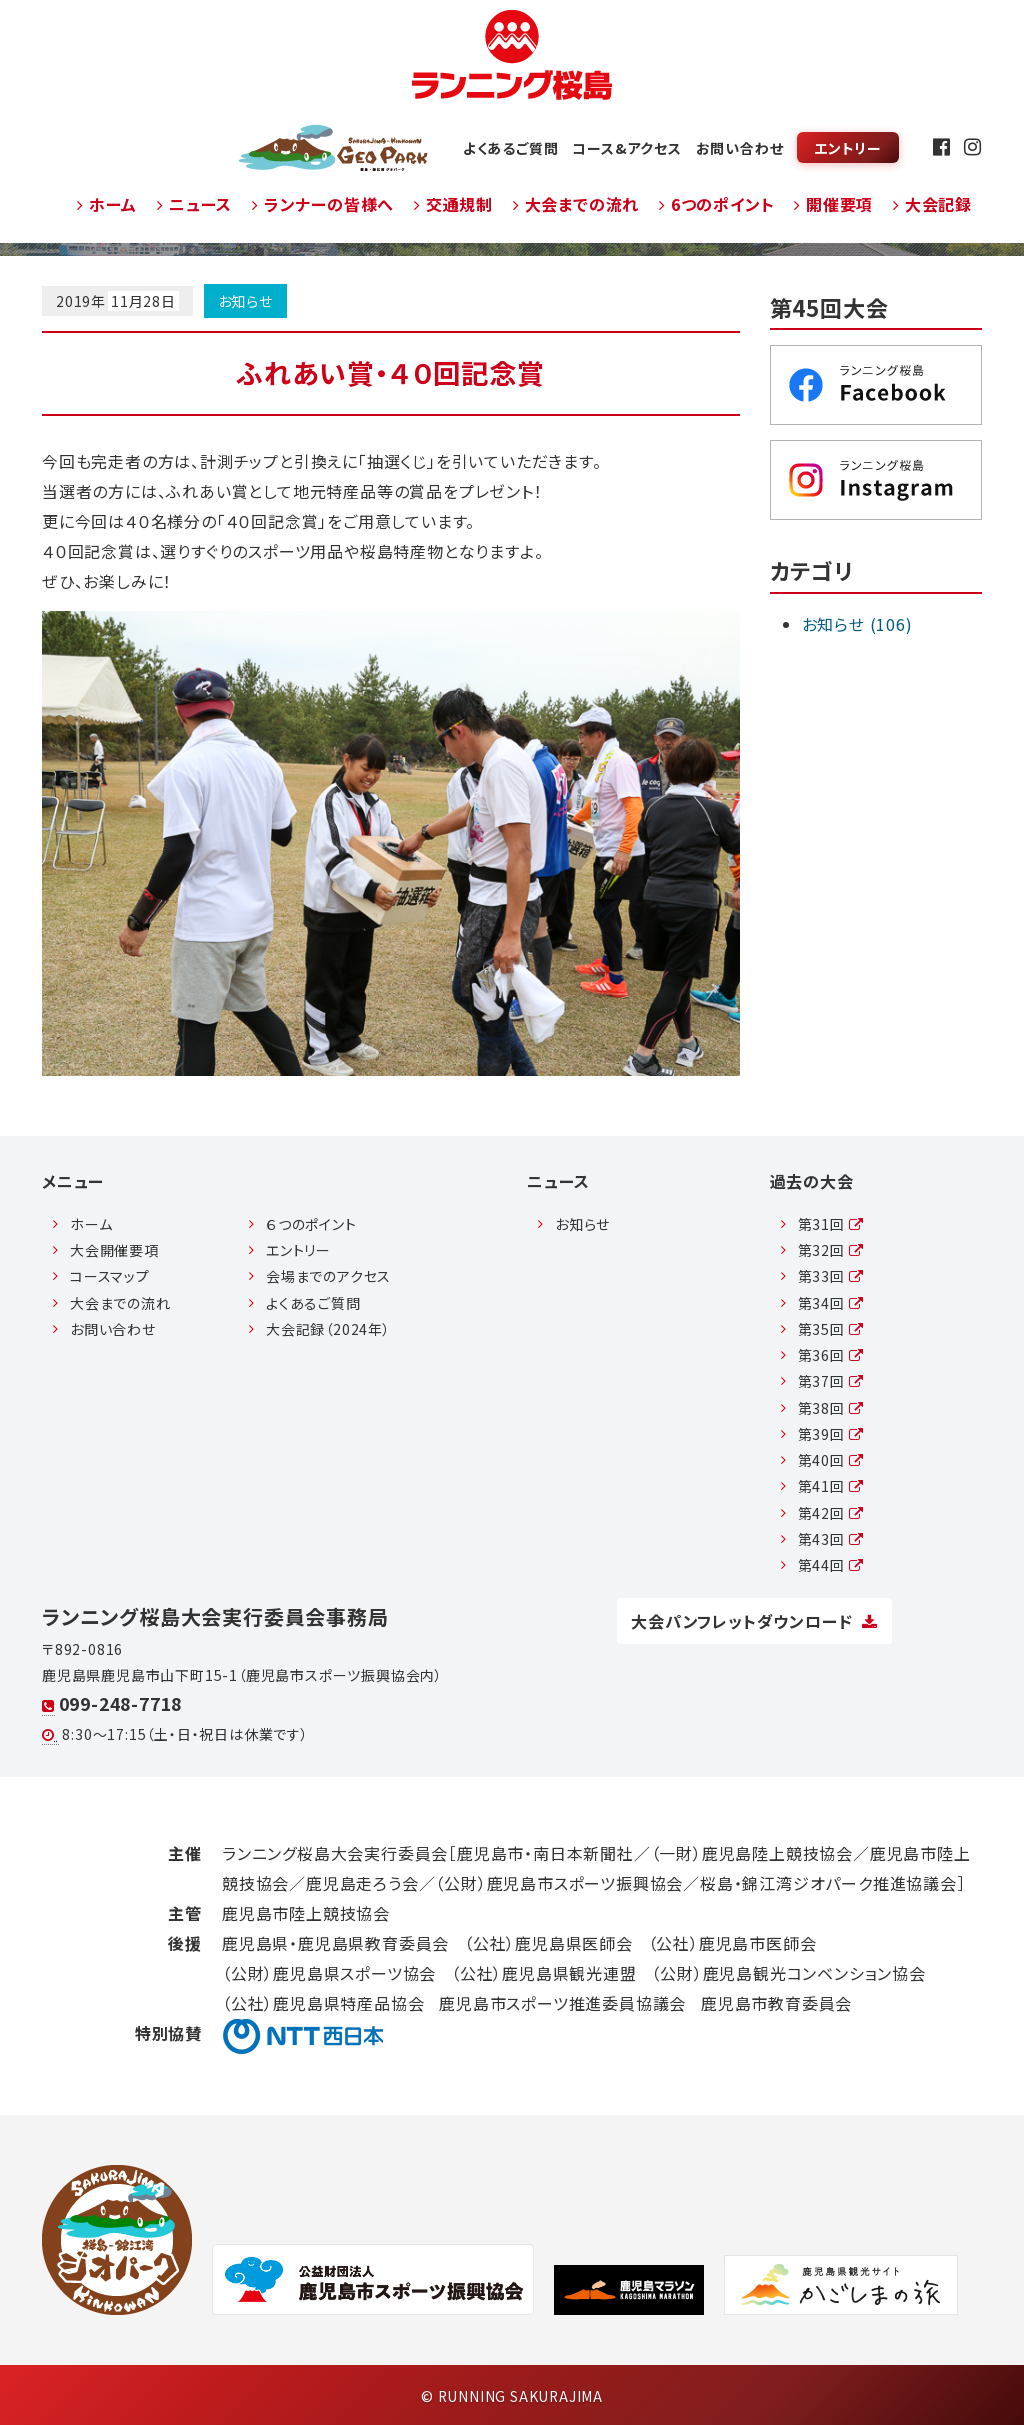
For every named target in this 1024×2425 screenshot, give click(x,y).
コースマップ (110, 1276)
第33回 (831, 1276)
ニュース (194, 204)
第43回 (831, 1539)
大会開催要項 (114, 1250)
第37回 (831, 1381)
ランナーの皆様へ (323, 204)
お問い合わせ (740, 148)
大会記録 (932, 204)
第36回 (831, 1355)
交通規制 (453, 204)
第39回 (831, 1434)
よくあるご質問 (511, 148)
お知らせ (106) (857, 624)
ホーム (107, 204)
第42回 (831, 1513)
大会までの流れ (576, 204)
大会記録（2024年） (328, 1329)
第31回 (831, 1224)
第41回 (831, 1486)
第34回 (831, 1303)
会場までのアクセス (328, 1276)
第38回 (831, 1408)
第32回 (831, 1250)
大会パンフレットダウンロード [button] (754, 1621)
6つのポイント (716, 204)
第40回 (831, 1460)
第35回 (831, 1329)
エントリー (848, 148)
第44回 (831, 1565)
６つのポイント (311, 1224)
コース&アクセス (626, 148)
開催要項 (833, 204)
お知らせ (245, 301)
